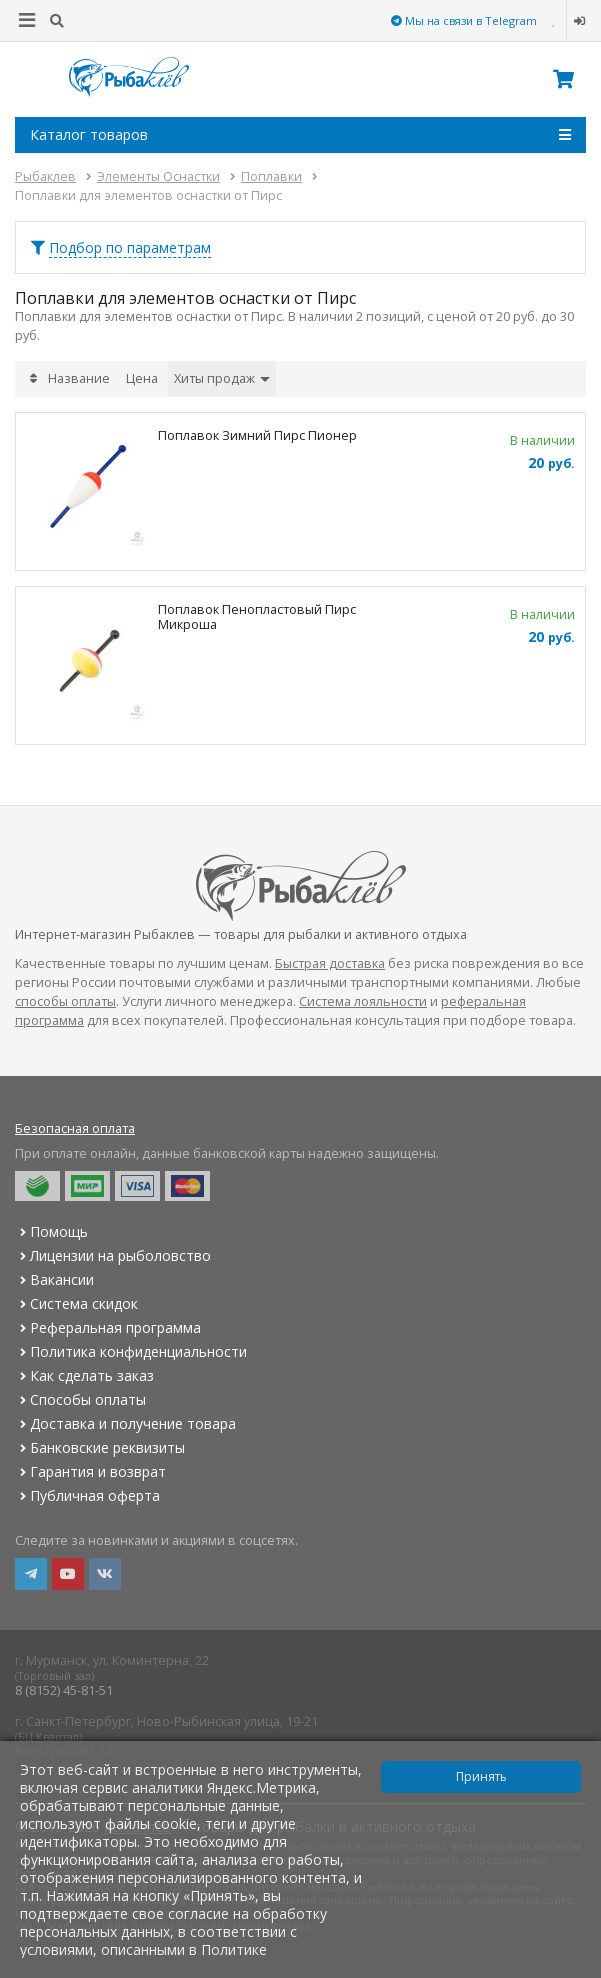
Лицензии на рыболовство (113, 1255)
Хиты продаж (222, 378)
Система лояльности (363, 1001)
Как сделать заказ (84, 1375)
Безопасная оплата (75, 1128)
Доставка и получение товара (125, 1423)
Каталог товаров (300, 135)
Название (79, 378)
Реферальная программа (108, 1327)
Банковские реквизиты (100, 1447)
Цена (142, 378)
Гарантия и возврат (90, 1471)
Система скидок (76, 1303)
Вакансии (54, 1279)
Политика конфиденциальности (131, 1351)
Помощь (51, 1231)
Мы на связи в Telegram (464, 20)
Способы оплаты (80, 1399)
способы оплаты (65, 1001)
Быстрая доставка (330, 963)
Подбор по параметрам (130, 247)
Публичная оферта (87, 1495)
